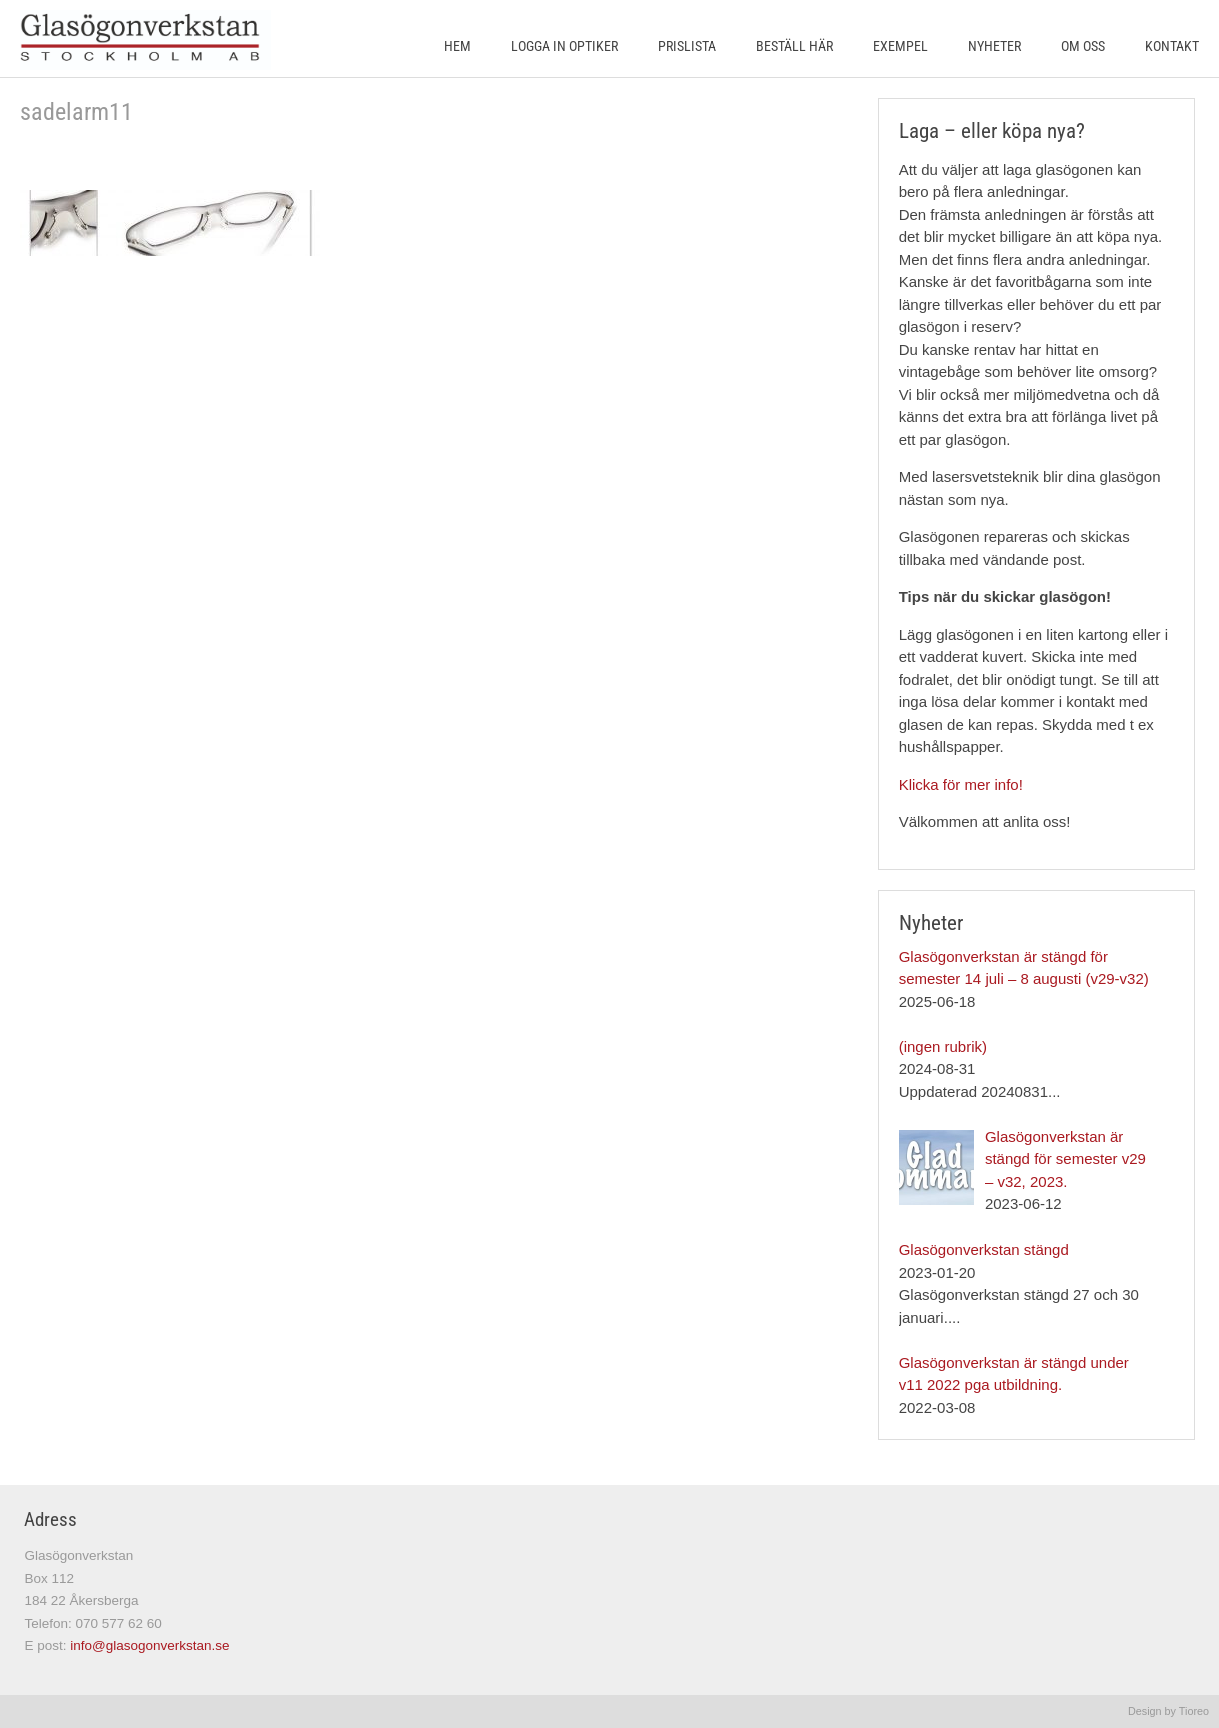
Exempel (900, 46)
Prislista (687, 46)
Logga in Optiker (564, 46)
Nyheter (994, 46)
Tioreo (1194, 1711)
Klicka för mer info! (961, 784)
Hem (457, 46)
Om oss (1083, 46)
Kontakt (1172, 46)
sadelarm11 (76, 112)
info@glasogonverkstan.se (149, 1645)
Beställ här (794, 46)
